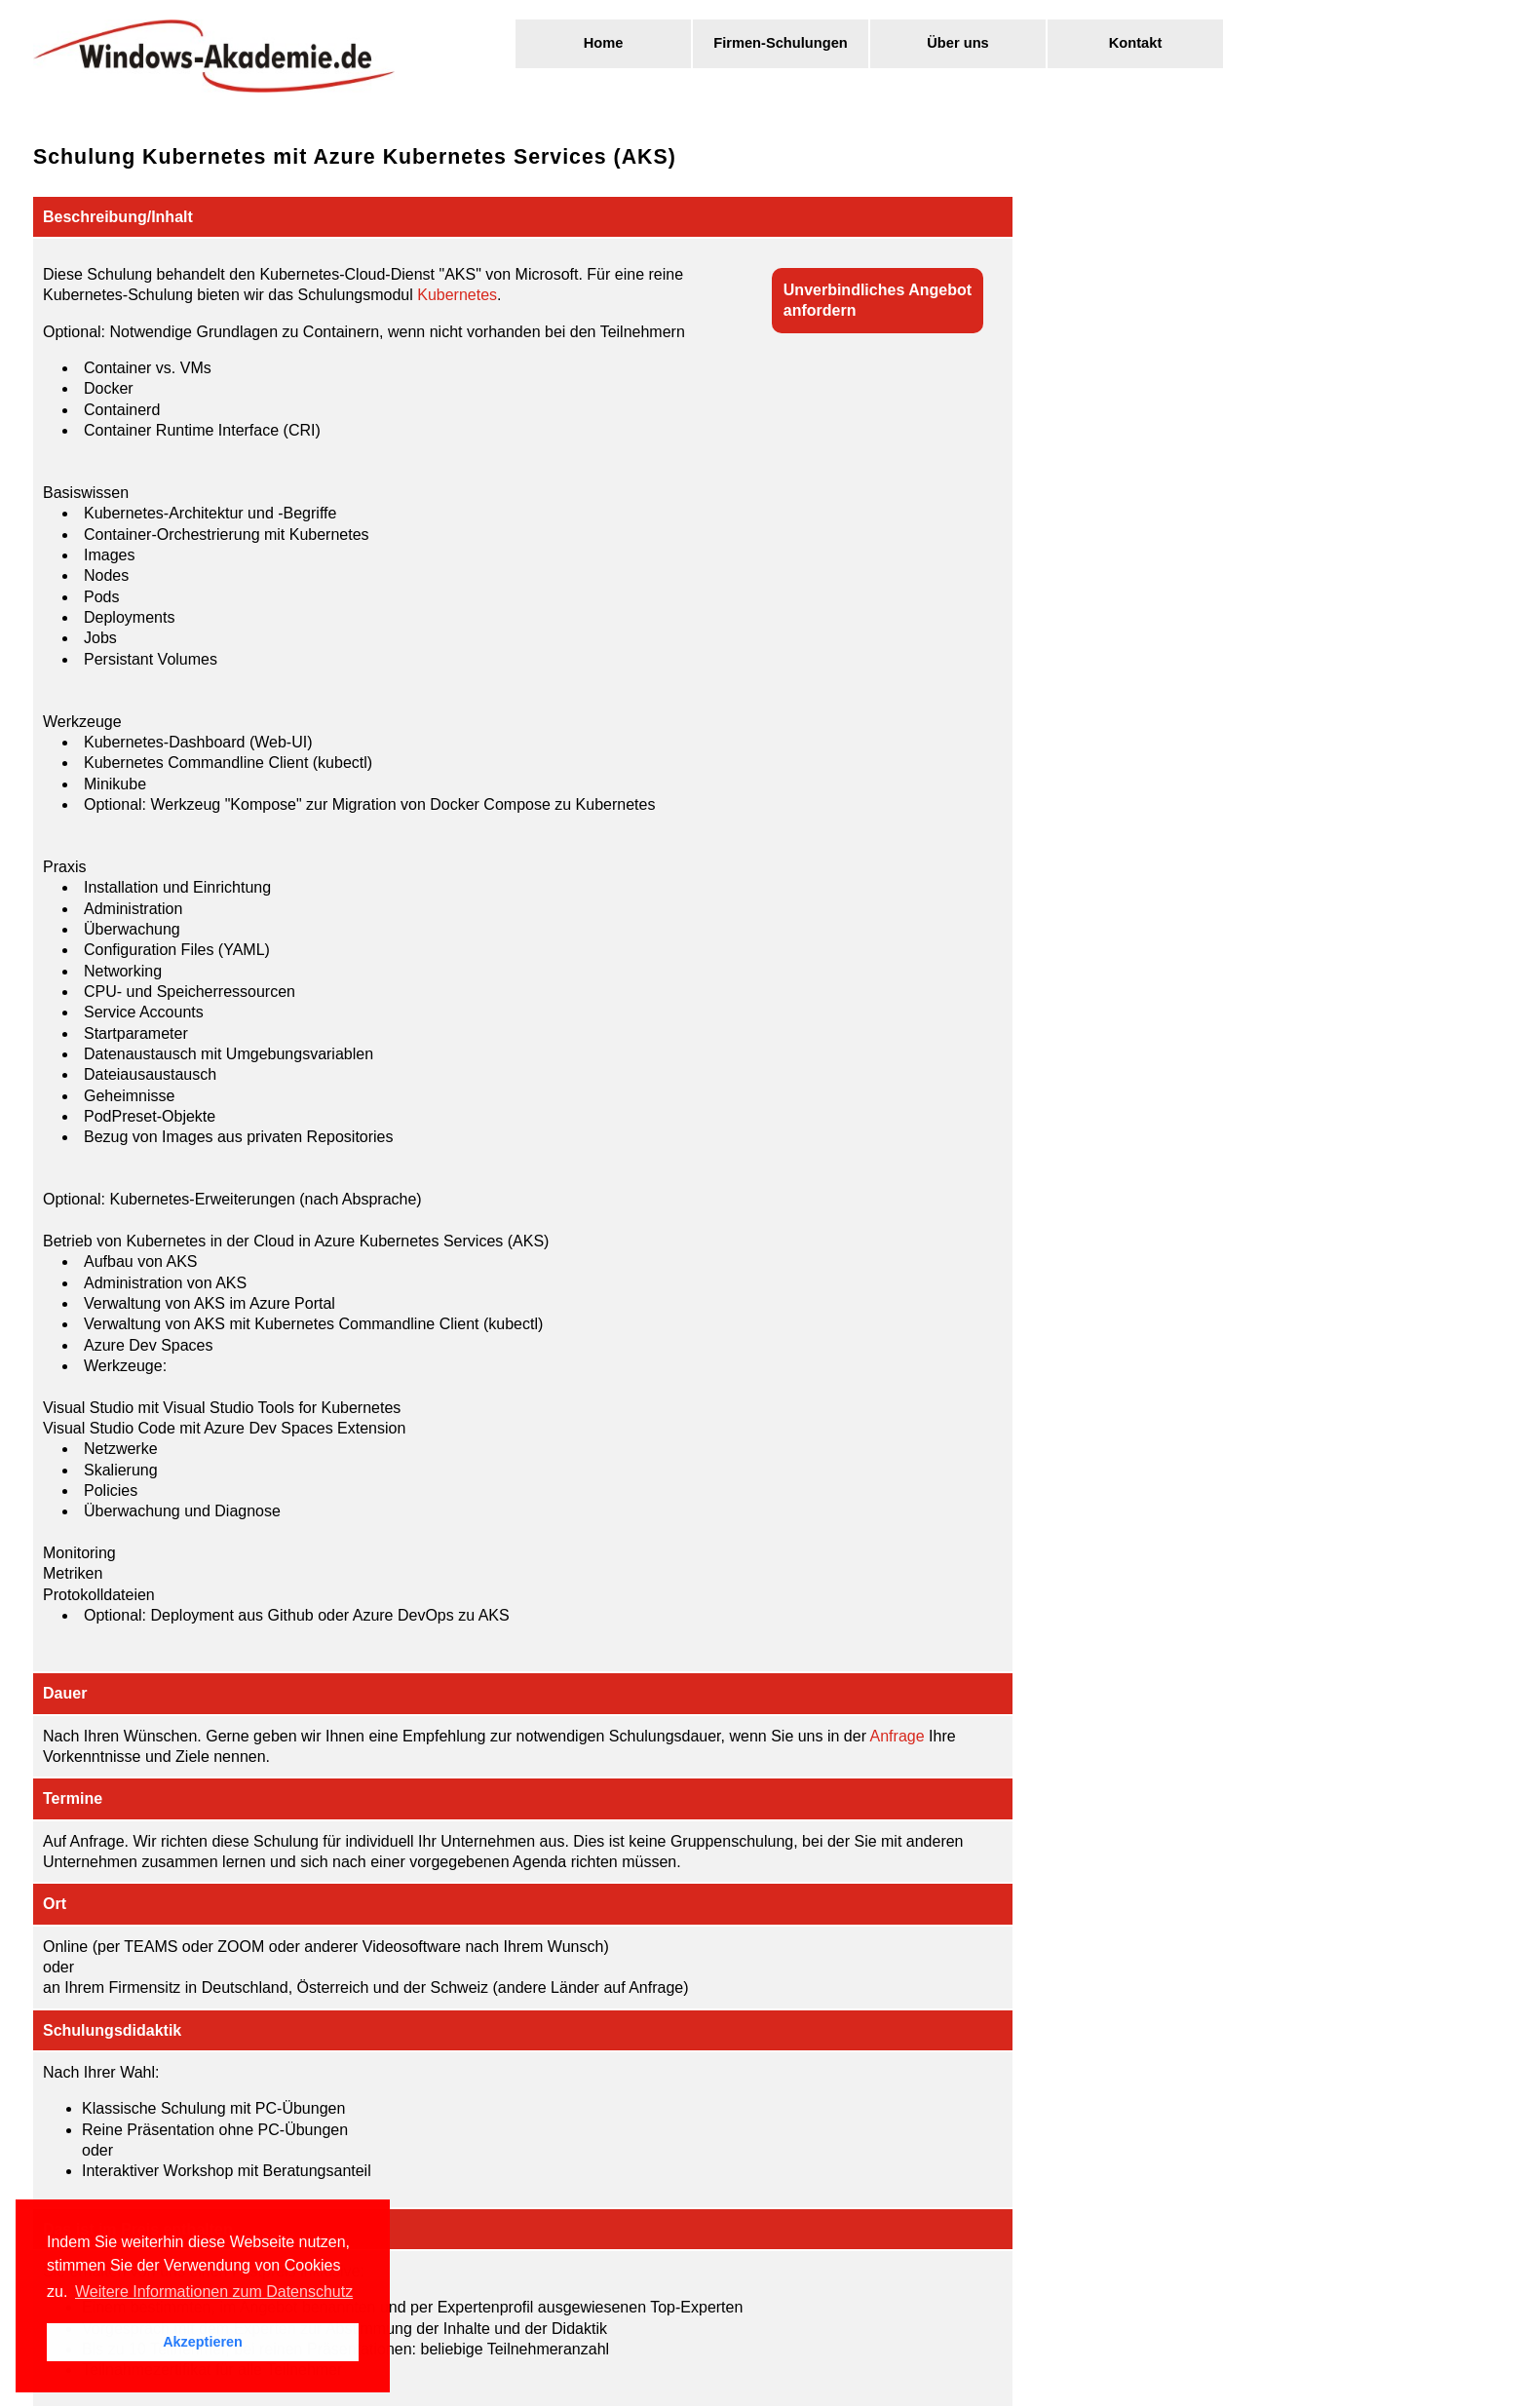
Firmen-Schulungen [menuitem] (780, 43)
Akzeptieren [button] (203, 2342)
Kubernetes (457, 295)
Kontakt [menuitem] (1136, 43)
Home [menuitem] (604, 43)
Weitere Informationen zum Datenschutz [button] (214, 2291)
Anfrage (897, 1736)
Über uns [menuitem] (958, 43)
